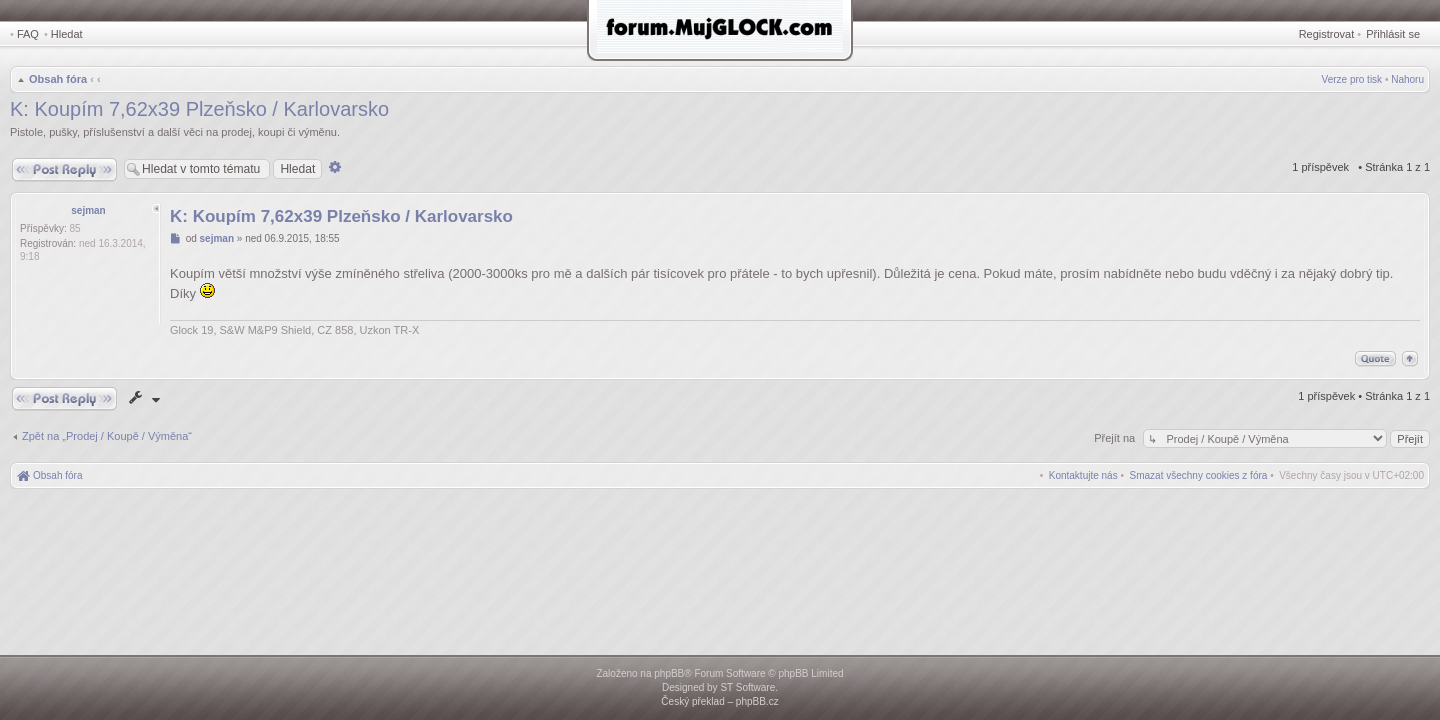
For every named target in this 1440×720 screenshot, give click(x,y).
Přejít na (1116, 438)
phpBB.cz (757, 701)
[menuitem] (1199, 475)
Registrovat (1327, 34)
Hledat (67, 34)
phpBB (669, 673)
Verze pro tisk (1352, 79)
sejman (88, 210)
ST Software (747, 687)
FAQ (28, 34)
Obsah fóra (58, 79)
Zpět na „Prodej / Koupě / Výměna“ (107, 436)
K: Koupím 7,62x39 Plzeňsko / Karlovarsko (199, 109)
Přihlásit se (1393, 34)
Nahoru (1407, 79)
